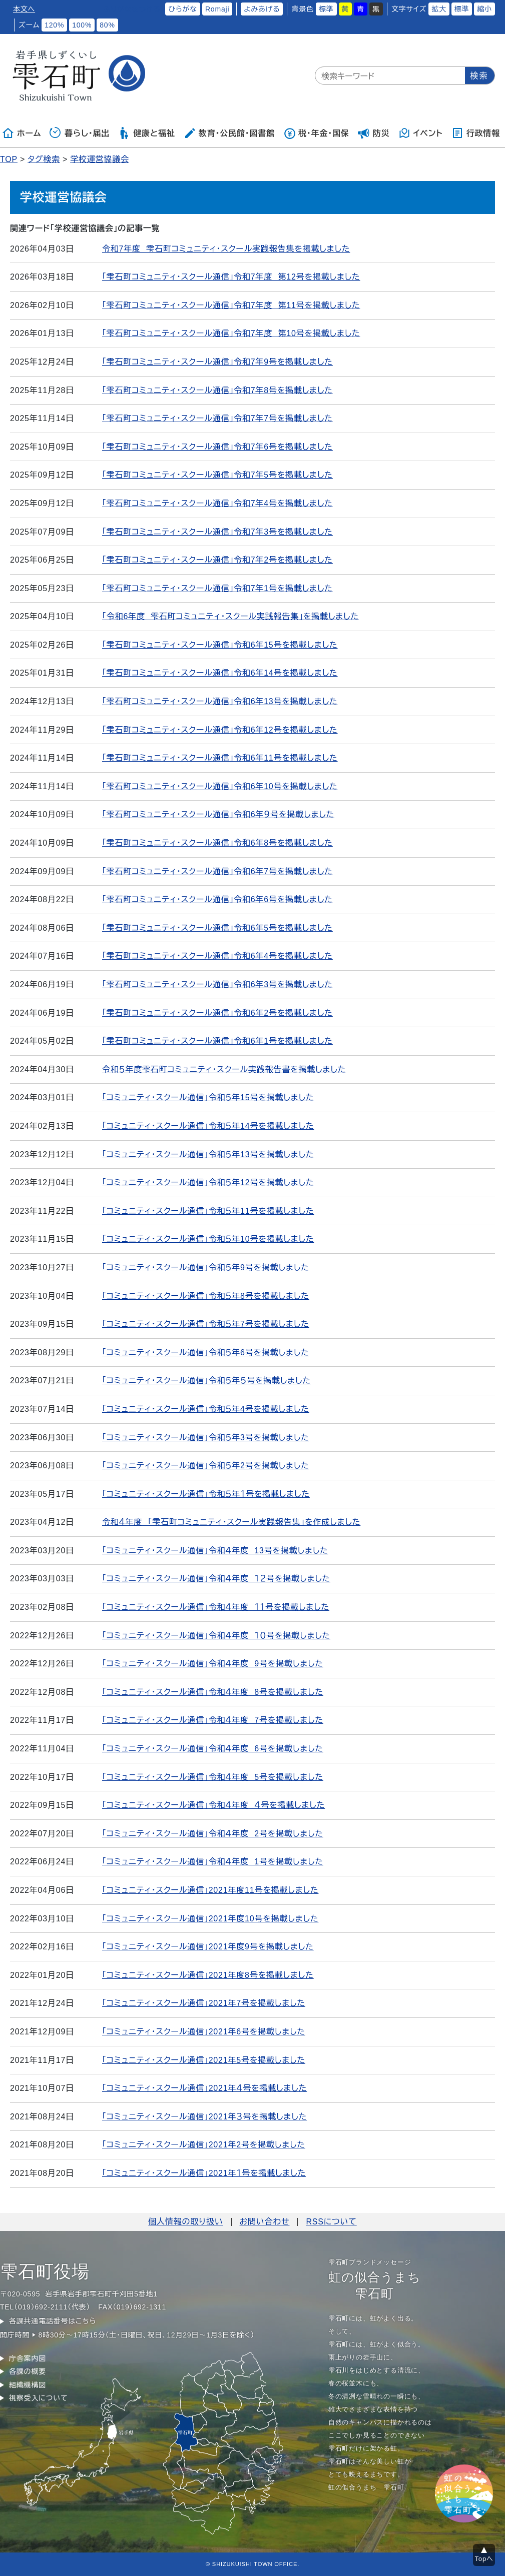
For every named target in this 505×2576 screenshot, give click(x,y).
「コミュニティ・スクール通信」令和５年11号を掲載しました (208, 1211)
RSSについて (331, 2221)
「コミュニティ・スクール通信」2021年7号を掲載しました (203, 2003)
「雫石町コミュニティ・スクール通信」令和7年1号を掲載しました (217, 588)
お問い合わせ (265, 2221)
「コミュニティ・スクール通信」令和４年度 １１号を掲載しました (215, 1607)
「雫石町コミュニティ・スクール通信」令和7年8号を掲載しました (217, 390)
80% (107, 25)
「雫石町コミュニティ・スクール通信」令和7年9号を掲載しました (217, 362)
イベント (420, 133)
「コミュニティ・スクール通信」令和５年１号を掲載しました (206, 1494)
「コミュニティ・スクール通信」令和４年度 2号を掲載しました (212, 1833)
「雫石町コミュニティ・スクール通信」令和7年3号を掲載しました (217, 532)
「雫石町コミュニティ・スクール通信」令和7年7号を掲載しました (217, 418)
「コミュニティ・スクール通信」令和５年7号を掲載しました (205, 1324)
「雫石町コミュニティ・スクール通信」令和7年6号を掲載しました (217, 447)
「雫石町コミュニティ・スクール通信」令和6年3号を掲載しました (217, 984)
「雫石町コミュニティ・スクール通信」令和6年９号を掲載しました (218, 814)
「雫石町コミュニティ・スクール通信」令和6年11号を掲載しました (220, 758)
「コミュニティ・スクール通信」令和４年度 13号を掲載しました (215, 1550)
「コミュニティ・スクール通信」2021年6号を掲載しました (203, 2031)
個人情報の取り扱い (185, 2221)
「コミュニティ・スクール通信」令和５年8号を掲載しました (205, 1296)
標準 (326, 9)
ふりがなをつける (131, 9)
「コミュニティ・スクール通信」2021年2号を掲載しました (203, 2144)
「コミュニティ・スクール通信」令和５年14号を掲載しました (208, 1126)
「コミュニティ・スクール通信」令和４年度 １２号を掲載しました (216, 1578)
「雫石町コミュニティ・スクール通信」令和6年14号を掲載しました (220, 673)
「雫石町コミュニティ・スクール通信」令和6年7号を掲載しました (217, 871)
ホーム (21, 133)
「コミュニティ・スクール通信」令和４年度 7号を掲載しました (212, 1720)
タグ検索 (44, 159)
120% (54, 25)
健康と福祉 (146, 133)
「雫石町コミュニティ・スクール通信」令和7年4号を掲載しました (217, 503)
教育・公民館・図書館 (229, 133)
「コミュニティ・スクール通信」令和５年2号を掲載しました (205, 1465)
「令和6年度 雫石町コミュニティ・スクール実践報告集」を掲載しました (230, 616)
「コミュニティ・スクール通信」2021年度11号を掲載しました (210, 1890)
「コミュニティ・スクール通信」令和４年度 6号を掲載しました (212, 1748)
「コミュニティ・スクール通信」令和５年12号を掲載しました (208, 1182)
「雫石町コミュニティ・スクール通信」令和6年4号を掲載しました (217, 956)
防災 (374, 133)
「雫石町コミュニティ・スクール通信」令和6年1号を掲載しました (217, 1041)
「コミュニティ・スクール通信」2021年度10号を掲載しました (210, 1918)
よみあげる (262, 9)
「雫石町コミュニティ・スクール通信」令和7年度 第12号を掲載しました (231, 277)
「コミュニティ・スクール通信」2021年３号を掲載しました (204, 2116)
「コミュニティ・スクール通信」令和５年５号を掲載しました (206, 1380)
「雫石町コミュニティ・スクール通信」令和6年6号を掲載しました (217, 899)
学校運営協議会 (99, 159)
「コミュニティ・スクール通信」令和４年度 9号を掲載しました (212, 1663)
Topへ (484, 2558)
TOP (9, 159)
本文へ (24, 9)
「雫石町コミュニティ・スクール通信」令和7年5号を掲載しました (217, 475)
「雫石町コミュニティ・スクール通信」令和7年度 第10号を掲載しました (231, 333)
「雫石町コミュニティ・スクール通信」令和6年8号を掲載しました (217, 843)
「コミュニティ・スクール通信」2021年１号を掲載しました (204, 2173)
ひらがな (182, 9)
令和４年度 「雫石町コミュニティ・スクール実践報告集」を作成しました (231, 1522)
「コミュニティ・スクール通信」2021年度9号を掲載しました (208, 1946)
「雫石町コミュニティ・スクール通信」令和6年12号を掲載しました (220, 730)
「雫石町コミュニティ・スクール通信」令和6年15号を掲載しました (220, 645)
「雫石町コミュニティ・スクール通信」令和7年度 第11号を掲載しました (231, 305)
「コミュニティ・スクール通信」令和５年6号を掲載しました (205, 1352)
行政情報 (475, 133)
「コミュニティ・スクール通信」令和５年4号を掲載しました (205, 1409)
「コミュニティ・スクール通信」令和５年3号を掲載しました (205, 1437)
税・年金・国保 (316, 133)
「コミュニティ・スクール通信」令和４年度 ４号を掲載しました (213, 1805)
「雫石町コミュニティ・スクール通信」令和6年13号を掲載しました (220, 701)
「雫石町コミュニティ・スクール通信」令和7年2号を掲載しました (217, 560)
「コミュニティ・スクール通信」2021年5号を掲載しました (203, 2060)
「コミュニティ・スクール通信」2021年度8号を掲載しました (208, 1975)
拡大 (438, 9)
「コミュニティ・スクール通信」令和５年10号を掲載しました (208, 1239)
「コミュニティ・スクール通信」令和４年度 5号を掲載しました (212, 1777)
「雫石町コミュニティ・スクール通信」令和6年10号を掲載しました (220, 786)
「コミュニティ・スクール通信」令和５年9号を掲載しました (205, 1267)
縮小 (484, 9)
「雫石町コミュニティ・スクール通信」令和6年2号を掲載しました (217, 1013)
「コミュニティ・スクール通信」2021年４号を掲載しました (204, 2088)
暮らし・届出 (80, 133)
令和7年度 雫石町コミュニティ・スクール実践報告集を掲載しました (226, 249)
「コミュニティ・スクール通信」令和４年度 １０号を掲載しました (216, 1635)
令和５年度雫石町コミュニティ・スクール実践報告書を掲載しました (224, 1069)
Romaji (217, 9)
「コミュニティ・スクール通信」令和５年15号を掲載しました (208, 1097)
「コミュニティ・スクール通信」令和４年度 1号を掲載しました (212, 1861)
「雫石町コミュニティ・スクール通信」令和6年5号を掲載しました (217, 928)
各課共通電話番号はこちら (52, 2321)
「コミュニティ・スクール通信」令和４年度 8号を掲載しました (212, 1692)
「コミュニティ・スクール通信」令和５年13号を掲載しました (208, 1154)
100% (82, 25)
